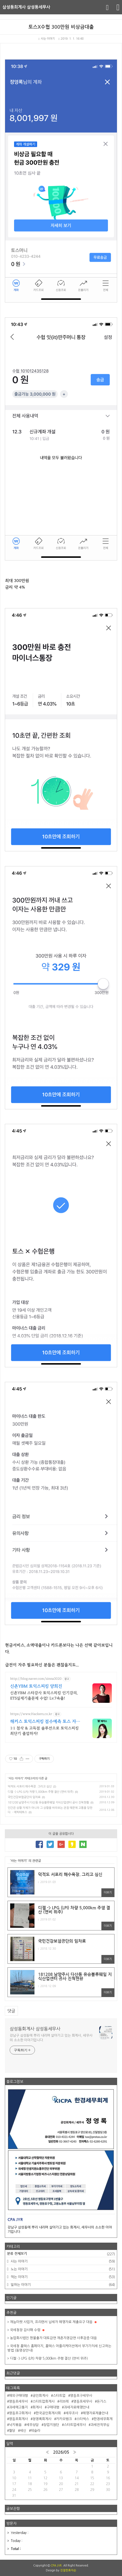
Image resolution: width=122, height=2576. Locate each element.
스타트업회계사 (44, 2401)
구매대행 (53, 2407)
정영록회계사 (42, 2419)
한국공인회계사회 (48, 2413)
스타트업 (59, 2395)
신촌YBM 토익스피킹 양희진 (36, 1686)
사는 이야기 (47, 38)
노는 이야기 (62, 2269)
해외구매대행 (18, 2395)
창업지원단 (51, 2424)
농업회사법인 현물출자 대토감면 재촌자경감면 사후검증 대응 (53, 2338)
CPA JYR (56, 2565)
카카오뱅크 (64, 2419)
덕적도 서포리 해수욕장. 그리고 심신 (30, 1786)
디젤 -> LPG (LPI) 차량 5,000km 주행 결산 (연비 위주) (40, 1791)
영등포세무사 (82, 2401)
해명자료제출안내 (95, 2413)
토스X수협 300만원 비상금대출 (61, 27)
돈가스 (101, 2401)
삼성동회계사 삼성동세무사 (26, 7)
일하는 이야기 (62, 2285)
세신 (23, 2430)
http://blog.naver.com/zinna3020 (36, 1678)
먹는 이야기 (62, 2277)
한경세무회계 (103, 2419)
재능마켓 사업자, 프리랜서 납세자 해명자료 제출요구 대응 (53, 2322)
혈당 (12, 2430)
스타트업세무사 (75, 2424)
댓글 (11, 2011)
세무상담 (32, 2424)
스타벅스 (82, 2419)
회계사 (37, 2407)
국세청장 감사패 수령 (27, 2330)
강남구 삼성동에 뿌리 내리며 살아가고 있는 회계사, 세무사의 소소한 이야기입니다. (51, 2038)
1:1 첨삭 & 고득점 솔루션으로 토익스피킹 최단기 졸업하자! (44, 1730)
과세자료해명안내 (76, 2407)
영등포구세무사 (81, 2395)
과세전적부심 (99, 2424)
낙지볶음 (15, 2424)
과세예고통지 (18, 2407)
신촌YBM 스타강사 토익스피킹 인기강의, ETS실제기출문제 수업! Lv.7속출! (44, 1695)
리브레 (64, 2401)
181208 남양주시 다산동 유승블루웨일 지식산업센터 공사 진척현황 (48, 1802)
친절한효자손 (68, 2570)
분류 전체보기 (61, 2254)
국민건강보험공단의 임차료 (24, 1797)
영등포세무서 (18, 2401)
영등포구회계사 (20, 2413)
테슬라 (35, 2430)
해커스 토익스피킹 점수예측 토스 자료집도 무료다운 (45, 1721)
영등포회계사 (18, 2419)
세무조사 (71, 2413)
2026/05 (61, 2452)
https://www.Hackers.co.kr (31, 1714)
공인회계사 (40, 2395)
